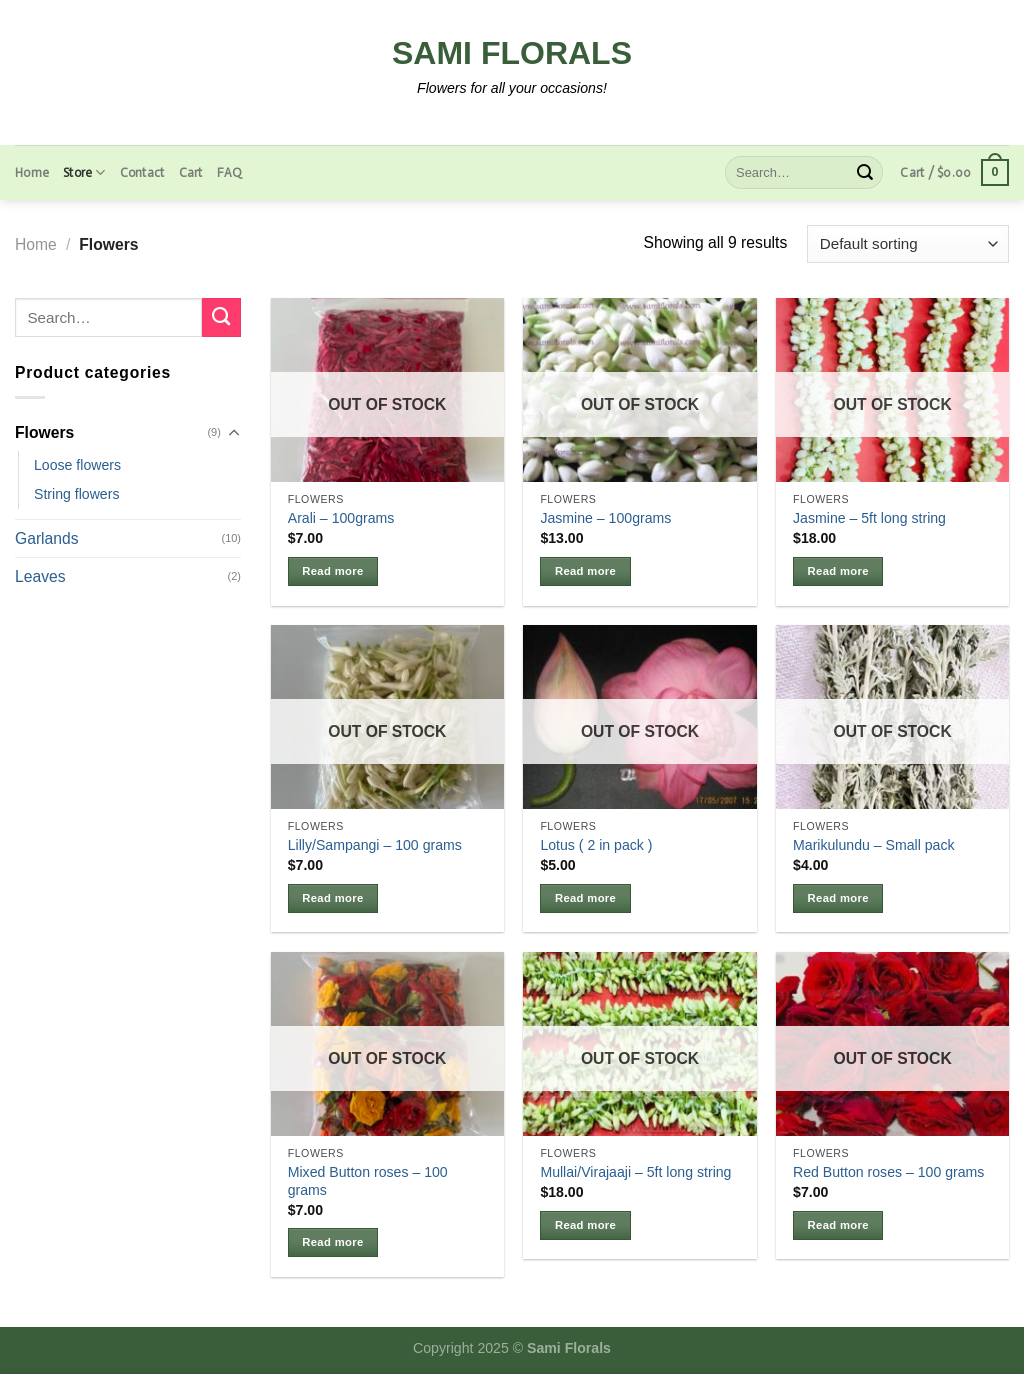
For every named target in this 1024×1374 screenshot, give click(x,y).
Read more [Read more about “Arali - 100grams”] (332, 571)
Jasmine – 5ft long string (869, 518)
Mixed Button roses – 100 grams (368, 1181)
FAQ (230, 172)
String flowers (76, 494)
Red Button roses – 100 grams (888, 1172)
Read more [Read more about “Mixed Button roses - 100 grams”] (332, 1242)
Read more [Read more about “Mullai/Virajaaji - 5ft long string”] (585, 1225)
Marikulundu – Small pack (874, 845)
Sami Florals (512, 53)
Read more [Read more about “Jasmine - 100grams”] (585, 571)
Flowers (44, 432)
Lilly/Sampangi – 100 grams (375, 845)
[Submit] (865, 172)
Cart (191, 172)
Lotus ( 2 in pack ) (596, 845)
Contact (142, 172)
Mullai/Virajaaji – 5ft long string (635, 1172)
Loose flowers (77, 465)
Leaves (40, 576)
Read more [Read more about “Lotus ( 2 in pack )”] (585, 898)
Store (84, 172)
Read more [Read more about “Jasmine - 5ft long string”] (838, 571)
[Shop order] (908, 244)
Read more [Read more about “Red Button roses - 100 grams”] (838, 1225)
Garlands (47, 538)
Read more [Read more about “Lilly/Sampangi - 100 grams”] (332, 898)
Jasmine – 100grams (605, 518)
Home (32, 172)
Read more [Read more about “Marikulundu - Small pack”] (838, 898)
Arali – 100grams (341, 518)
